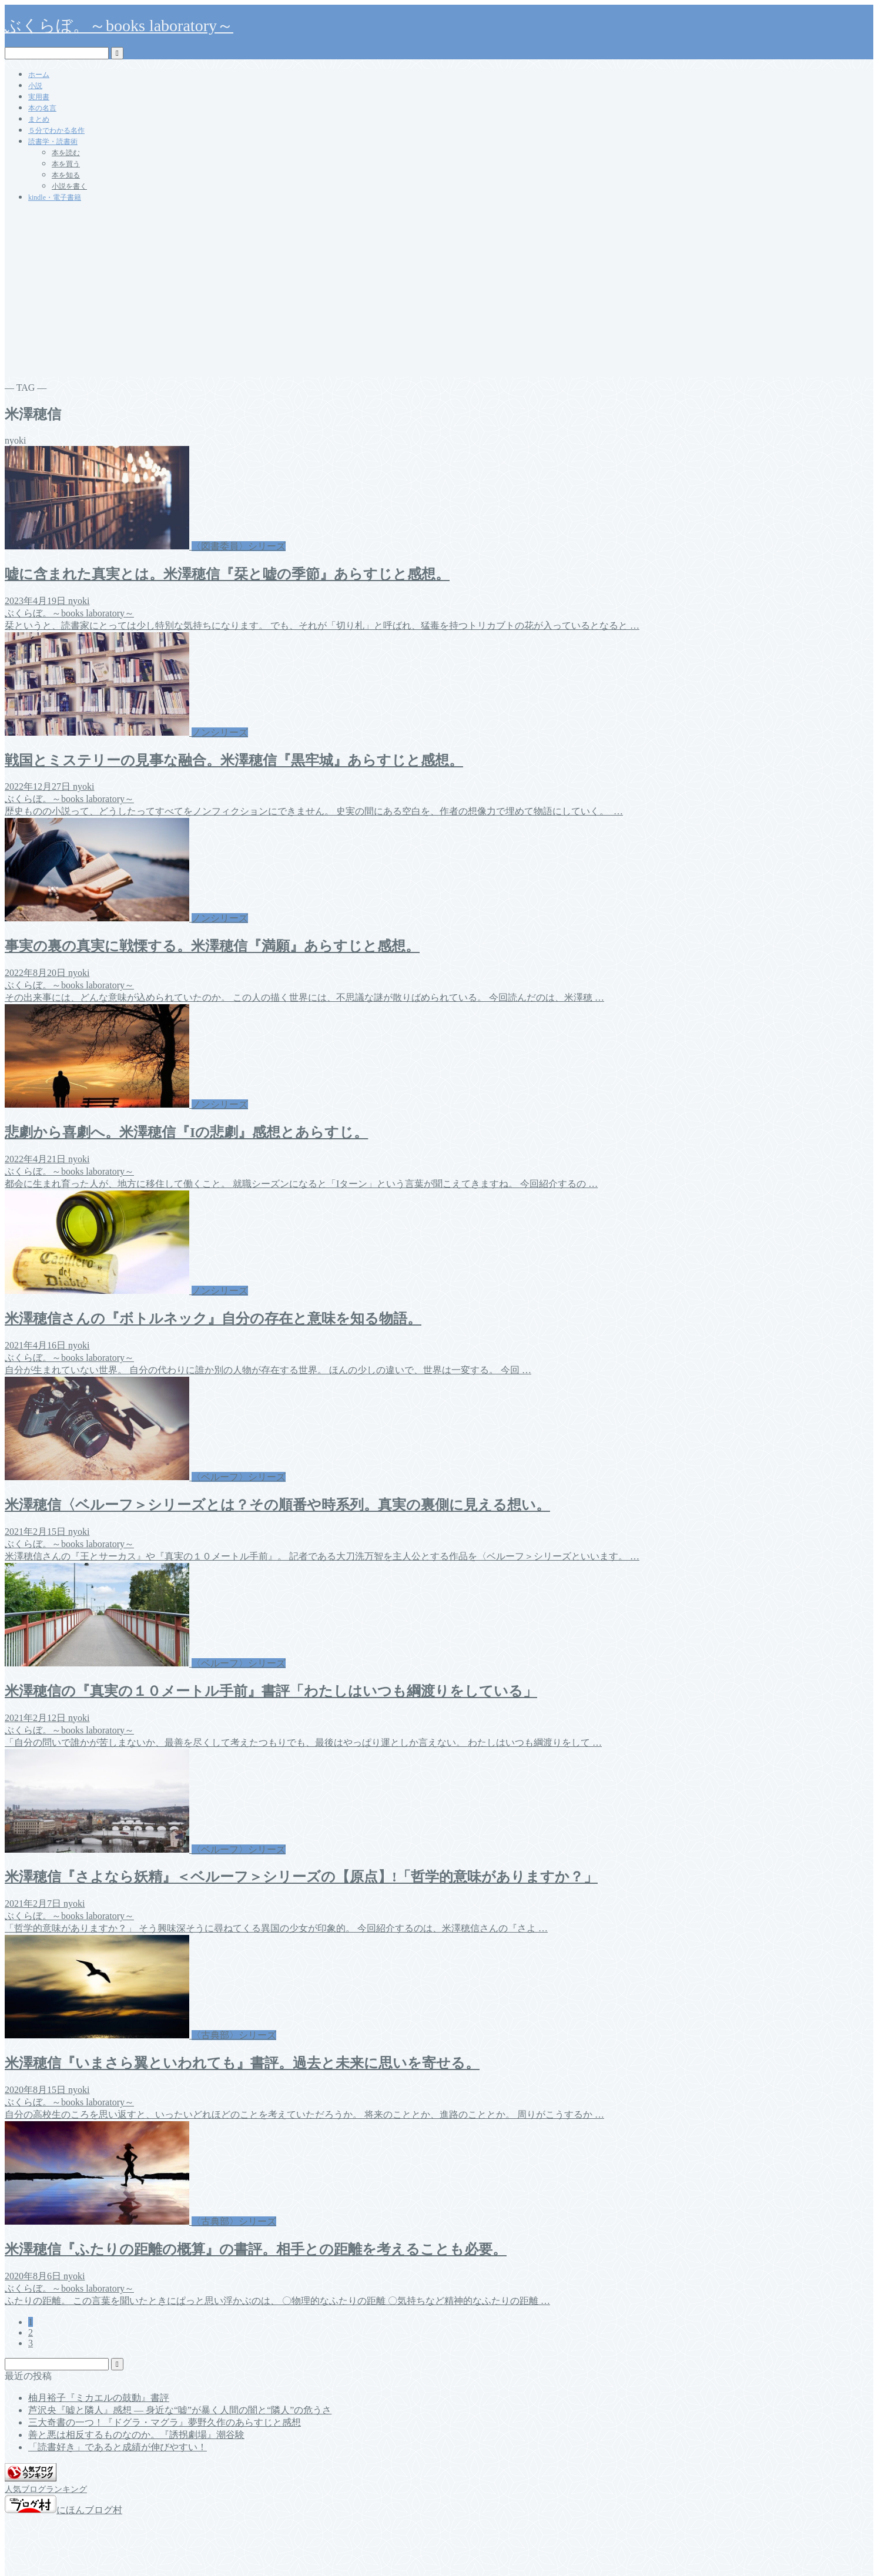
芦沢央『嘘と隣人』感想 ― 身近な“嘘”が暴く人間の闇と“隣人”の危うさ (179, 2410)
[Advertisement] (439, 294)
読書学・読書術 (53, 141)
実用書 (38, 97)
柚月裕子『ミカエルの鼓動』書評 (98, 2398)
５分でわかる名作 (56, 130)
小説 (35, 86)
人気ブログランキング (46, 2489)
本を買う (66, 164)
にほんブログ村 (63, 2510)
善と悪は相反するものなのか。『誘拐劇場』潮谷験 (136, 2435)
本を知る (66, 175)
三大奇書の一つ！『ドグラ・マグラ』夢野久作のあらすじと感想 (164, 2422)
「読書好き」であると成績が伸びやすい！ (117, 2447)
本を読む (66, 153)
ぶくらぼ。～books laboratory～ (119, 25)
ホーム (38, 75)
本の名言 (42, 108)
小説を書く (69, 186)
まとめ (38, 119)
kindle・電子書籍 (54, 197)
